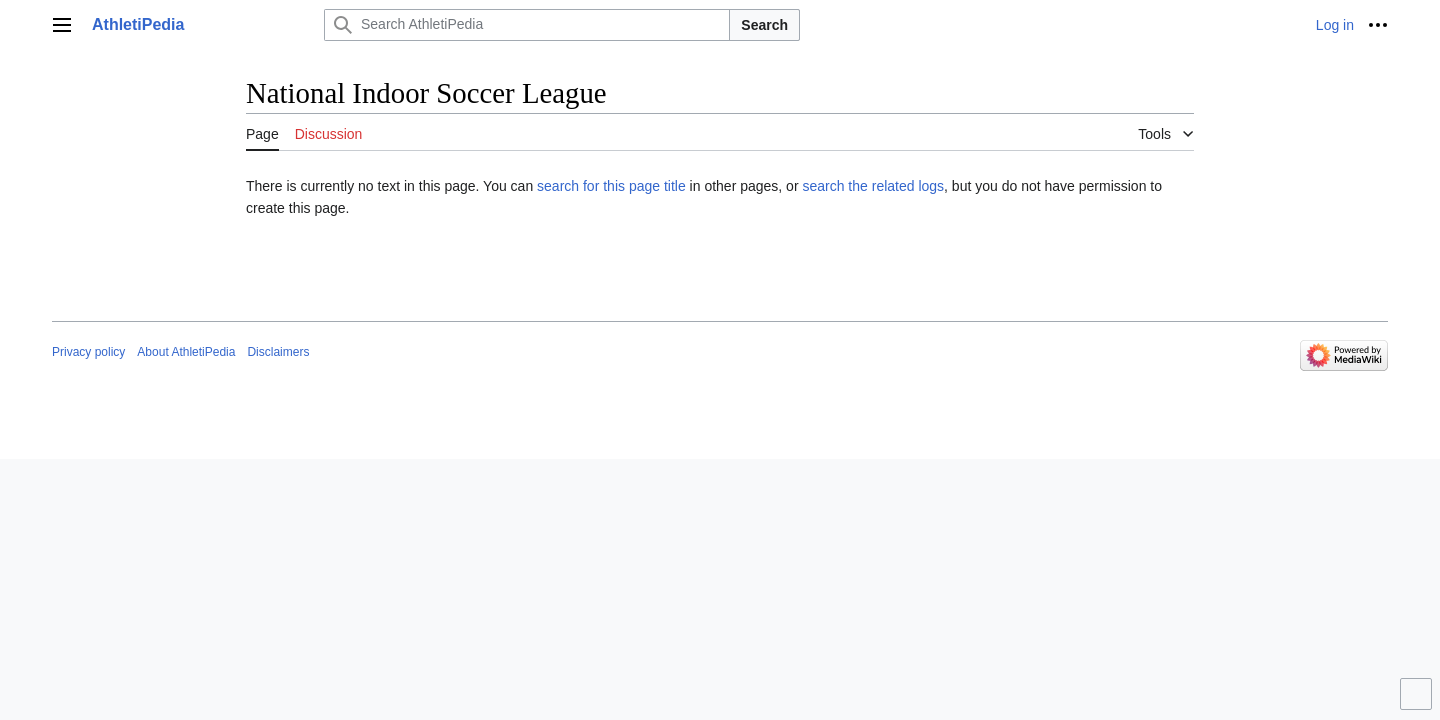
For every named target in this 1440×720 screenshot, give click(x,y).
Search (764, 25)
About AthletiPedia (186, 352)
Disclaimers (278, 352)
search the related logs (873, 186)
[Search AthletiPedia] (527, 25)
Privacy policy (88, 352)
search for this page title (611, 186)
